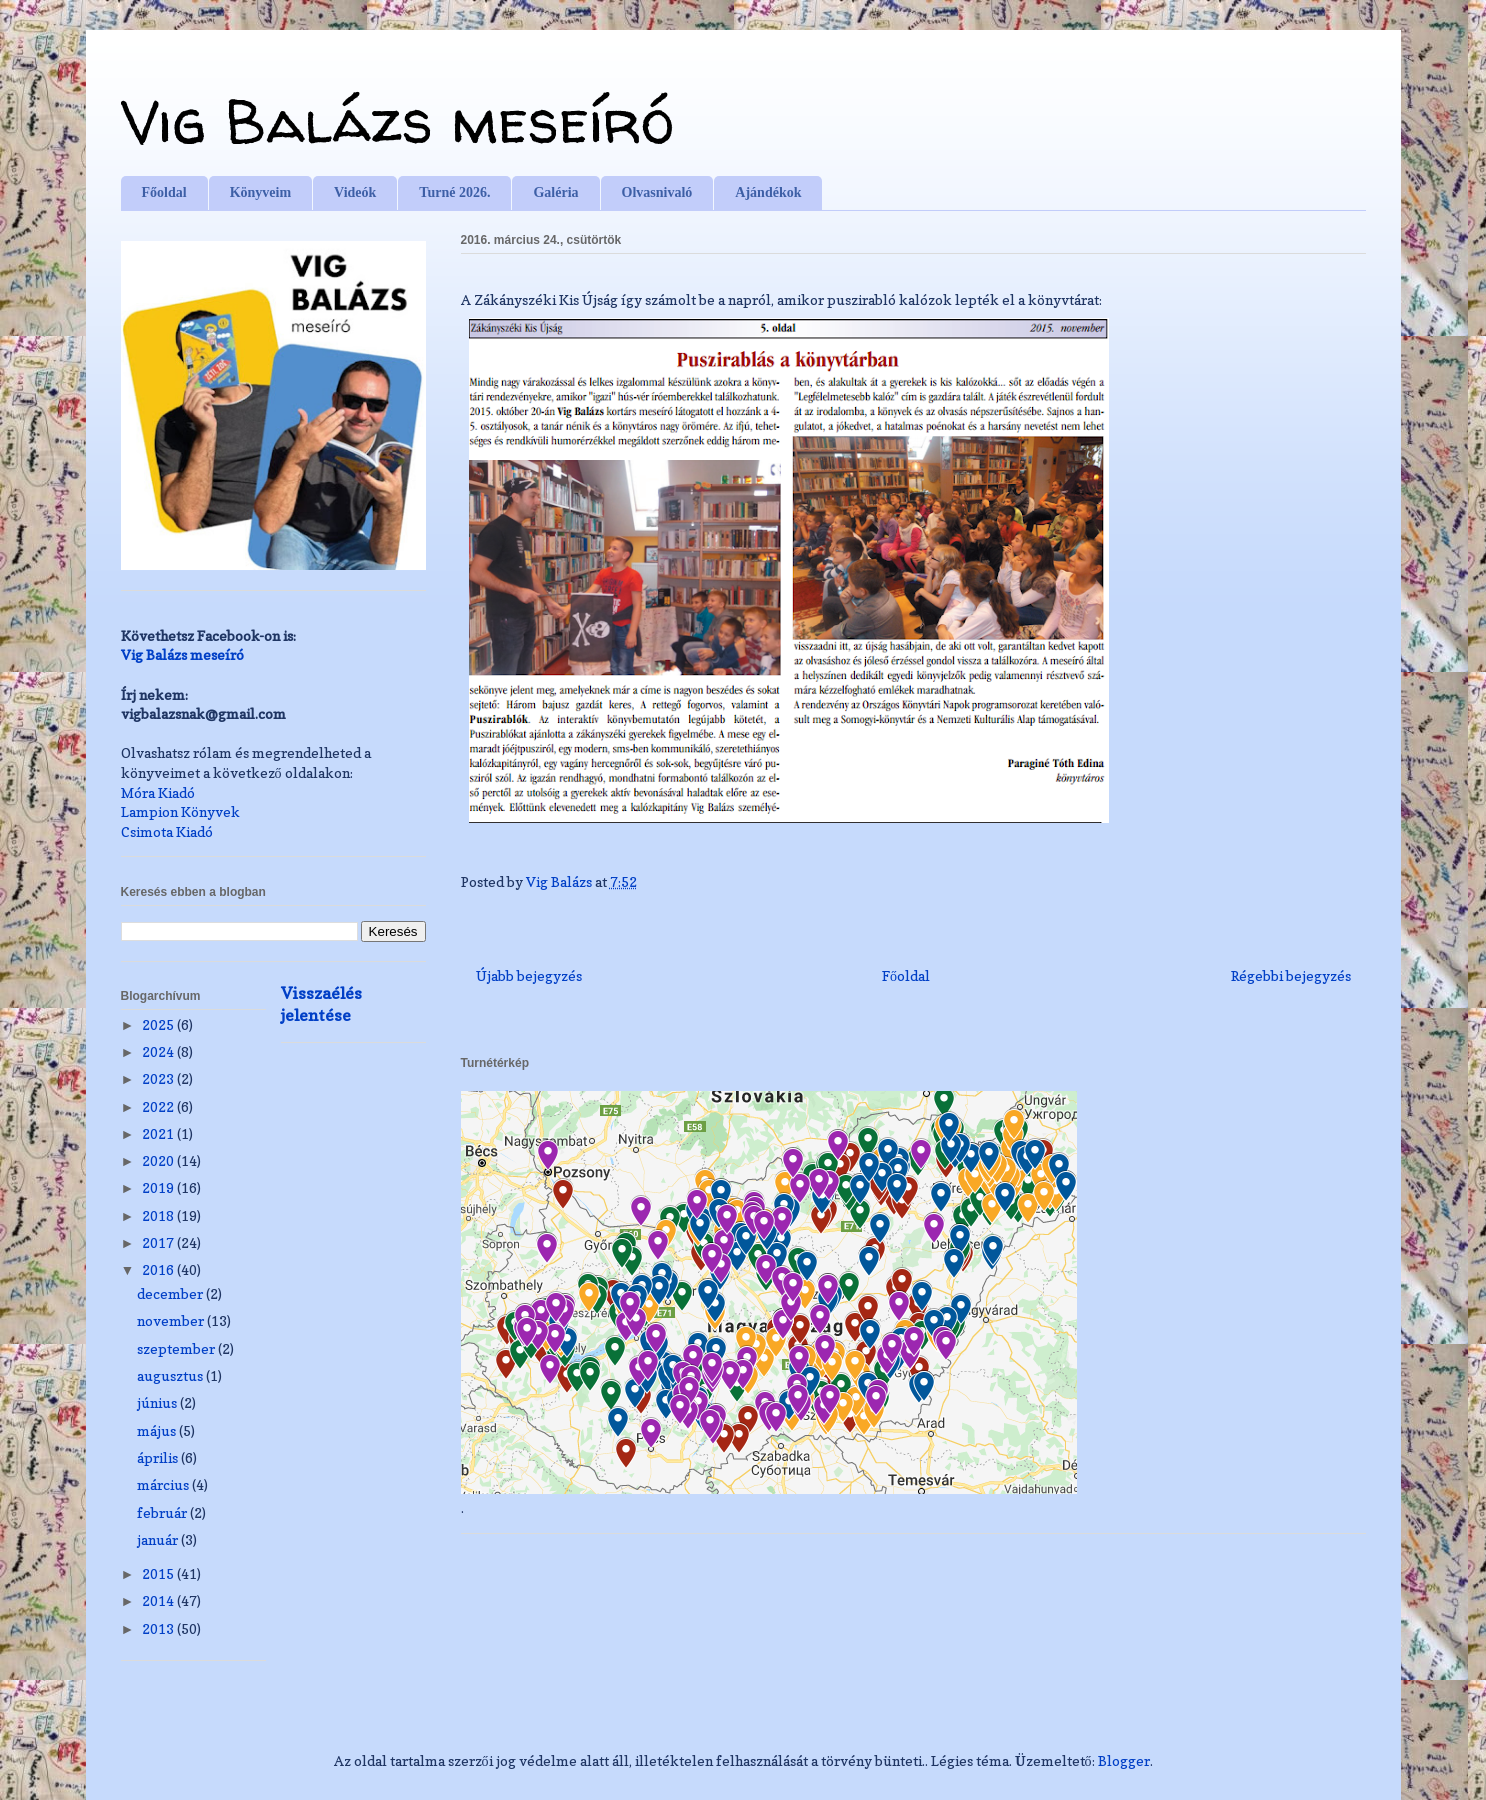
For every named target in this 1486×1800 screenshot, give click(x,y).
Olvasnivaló (657, 192)
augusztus (171, 1375)
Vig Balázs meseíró (397, 121)
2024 (159, 1051)
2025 (159, 1024)
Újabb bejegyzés (529, 975)
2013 (159, 1628)
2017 (159, 1242)
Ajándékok (768, 192)
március (164, 1484)
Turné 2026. (454, 192)
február (163, 1512)
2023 (159, 1078)
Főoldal (164, 192)
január (159, 1539)
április (159, 1457)
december (171, 1293)
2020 (159, 1160)
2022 (159, 1106)
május (158, 1430)
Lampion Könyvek (180, 811)
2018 (159, 1215)
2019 (159, 1187)
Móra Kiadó (158, 792)
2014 (159, 1600)
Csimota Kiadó (167, 831)
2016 (159, 1269)
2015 (159, 1573)
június (158, 1402)
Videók (355, 192)
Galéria (555, 192)
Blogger (1124, 1760)
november (172, 1320)
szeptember (177, 1348)
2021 (159, 1133)
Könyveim (260, 192)
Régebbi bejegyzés (1291, 975)
